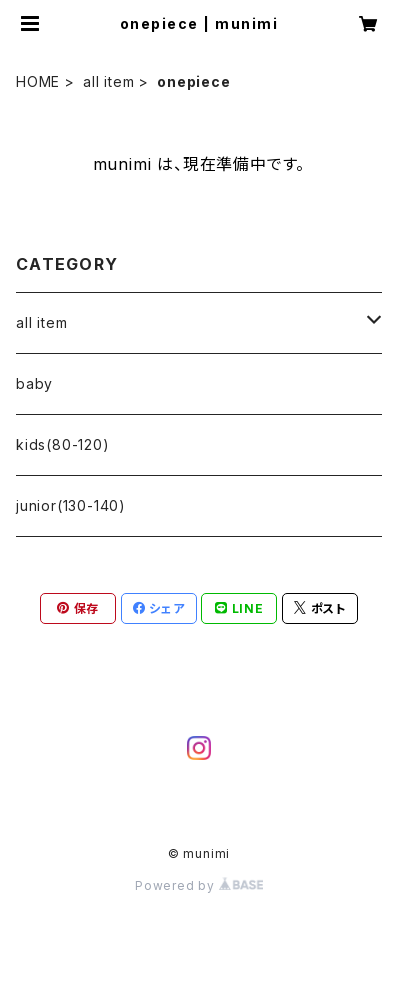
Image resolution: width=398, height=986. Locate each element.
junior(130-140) (71, 505)
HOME (38, 81)
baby (34, 383)
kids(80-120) (63, 444)
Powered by (199, 885)
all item (108, 81)
